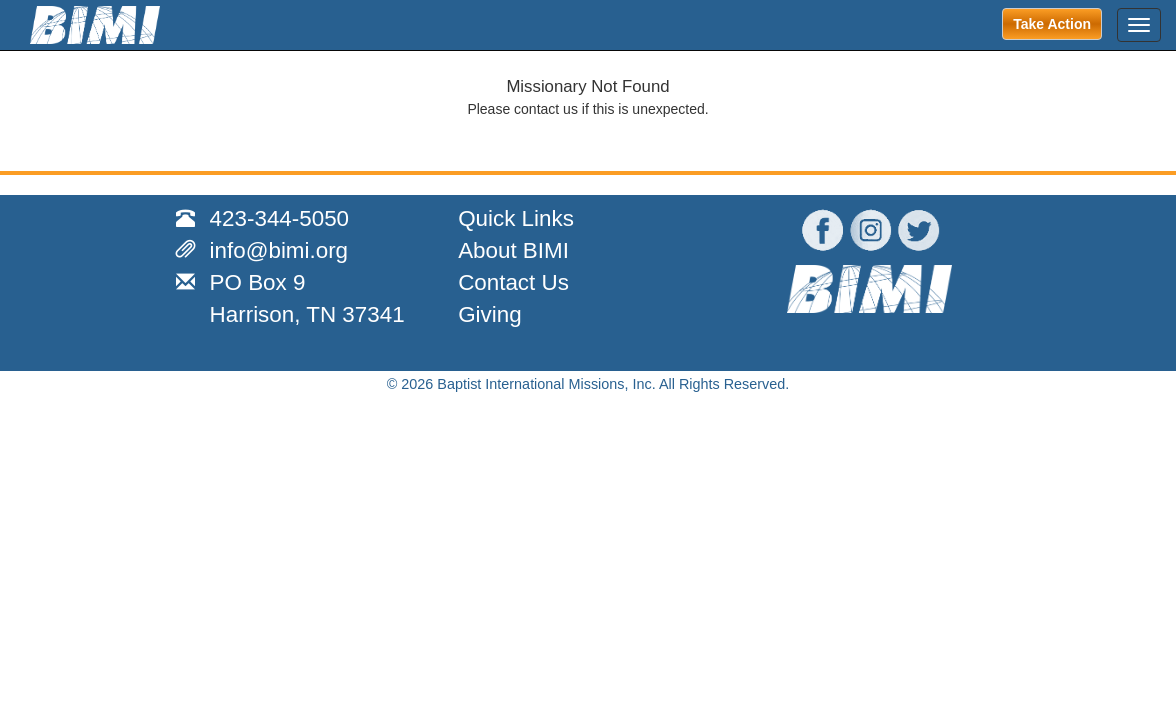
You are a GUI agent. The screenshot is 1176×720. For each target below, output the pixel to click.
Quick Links (516, 218)
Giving (489, 314)
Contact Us (513, 282)
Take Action (1052, 24)
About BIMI (513, 250)
